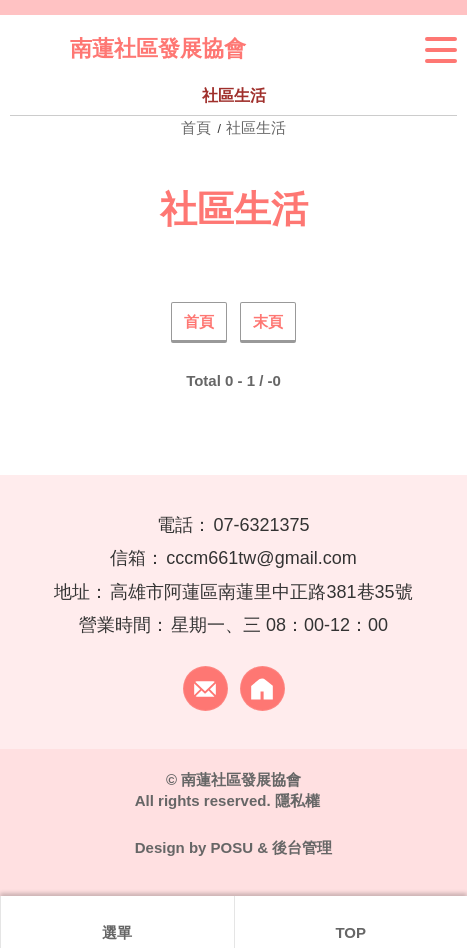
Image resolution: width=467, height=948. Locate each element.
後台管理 (302, 847)
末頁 (268, 321)
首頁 (198, 127)
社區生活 (256, 127)
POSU (232, 847)
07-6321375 (261, 525)
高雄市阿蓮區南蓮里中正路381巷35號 (261, 592)
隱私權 (297, 800)
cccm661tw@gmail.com (261, 558)
